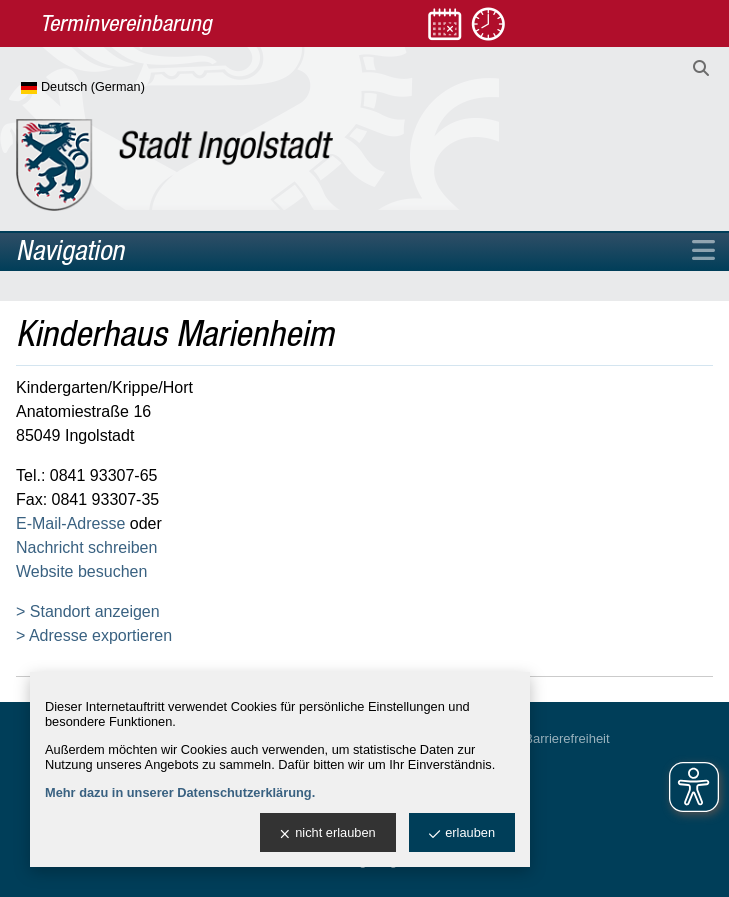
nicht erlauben (327, 833)
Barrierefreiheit (566, 738)
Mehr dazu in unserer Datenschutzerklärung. (180, 792)
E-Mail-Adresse (70, 523)
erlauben (462, 833)
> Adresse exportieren (94, 635)
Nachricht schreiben (86, 547)
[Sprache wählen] (115, 88)
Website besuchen (81, 571)
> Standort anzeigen (88, 611)
